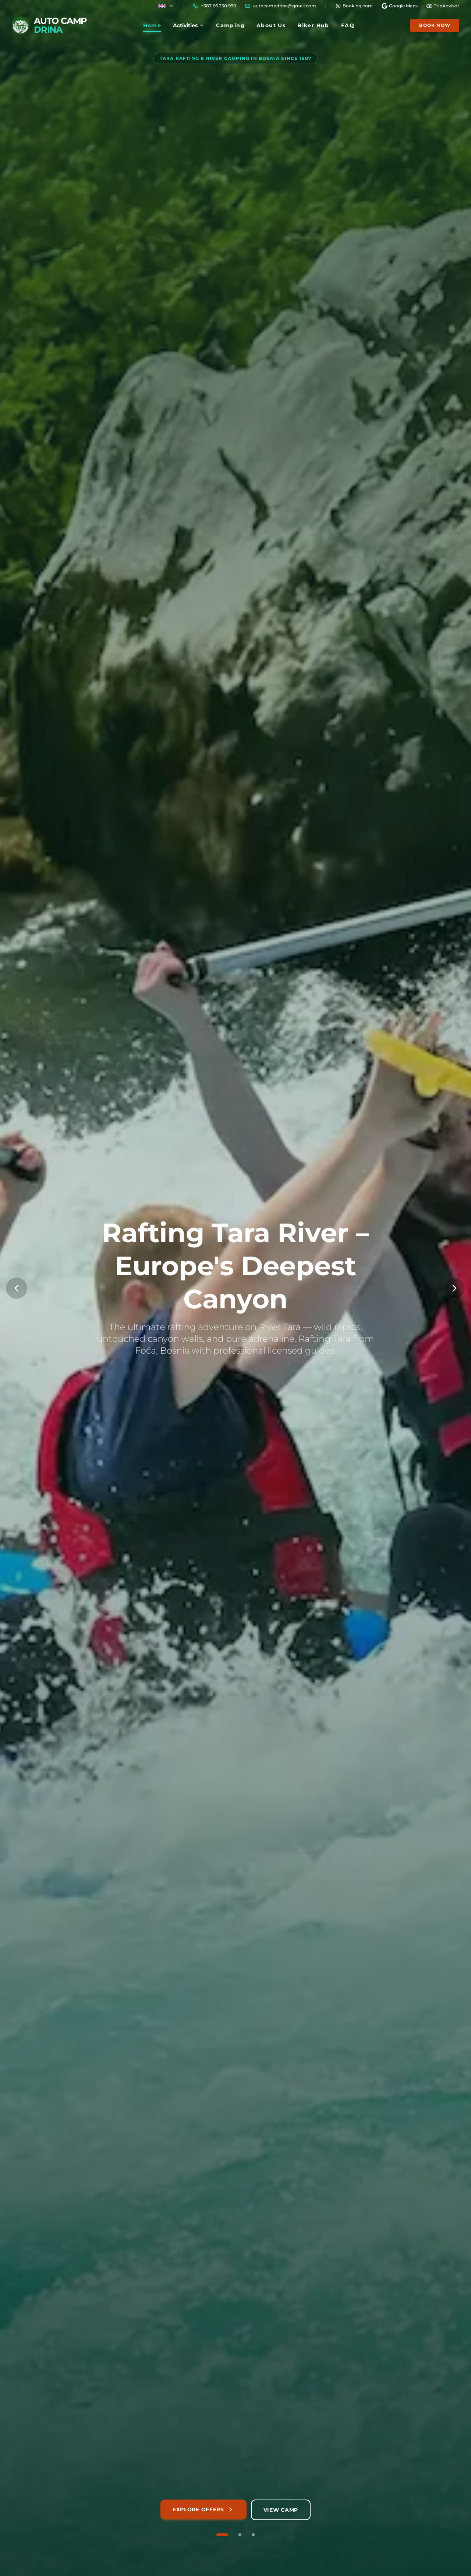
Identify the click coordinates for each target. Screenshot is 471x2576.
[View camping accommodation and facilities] (281, 2510)
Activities (188, 25)
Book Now (434, 25)
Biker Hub (313, 25)
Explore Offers (203, 2509)
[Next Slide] (454, 1288)
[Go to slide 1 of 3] (222, 2535)
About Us (271, 25)
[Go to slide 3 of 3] (253, 2535)
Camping (230, 25)
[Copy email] (280, 6)
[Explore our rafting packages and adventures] (203, 2510)
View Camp (280, 2510)
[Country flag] (166, 5)
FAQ (347, 25)
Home (152, 27)
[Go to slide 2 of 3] (240, 2535)
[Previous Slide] (16, 1288)
